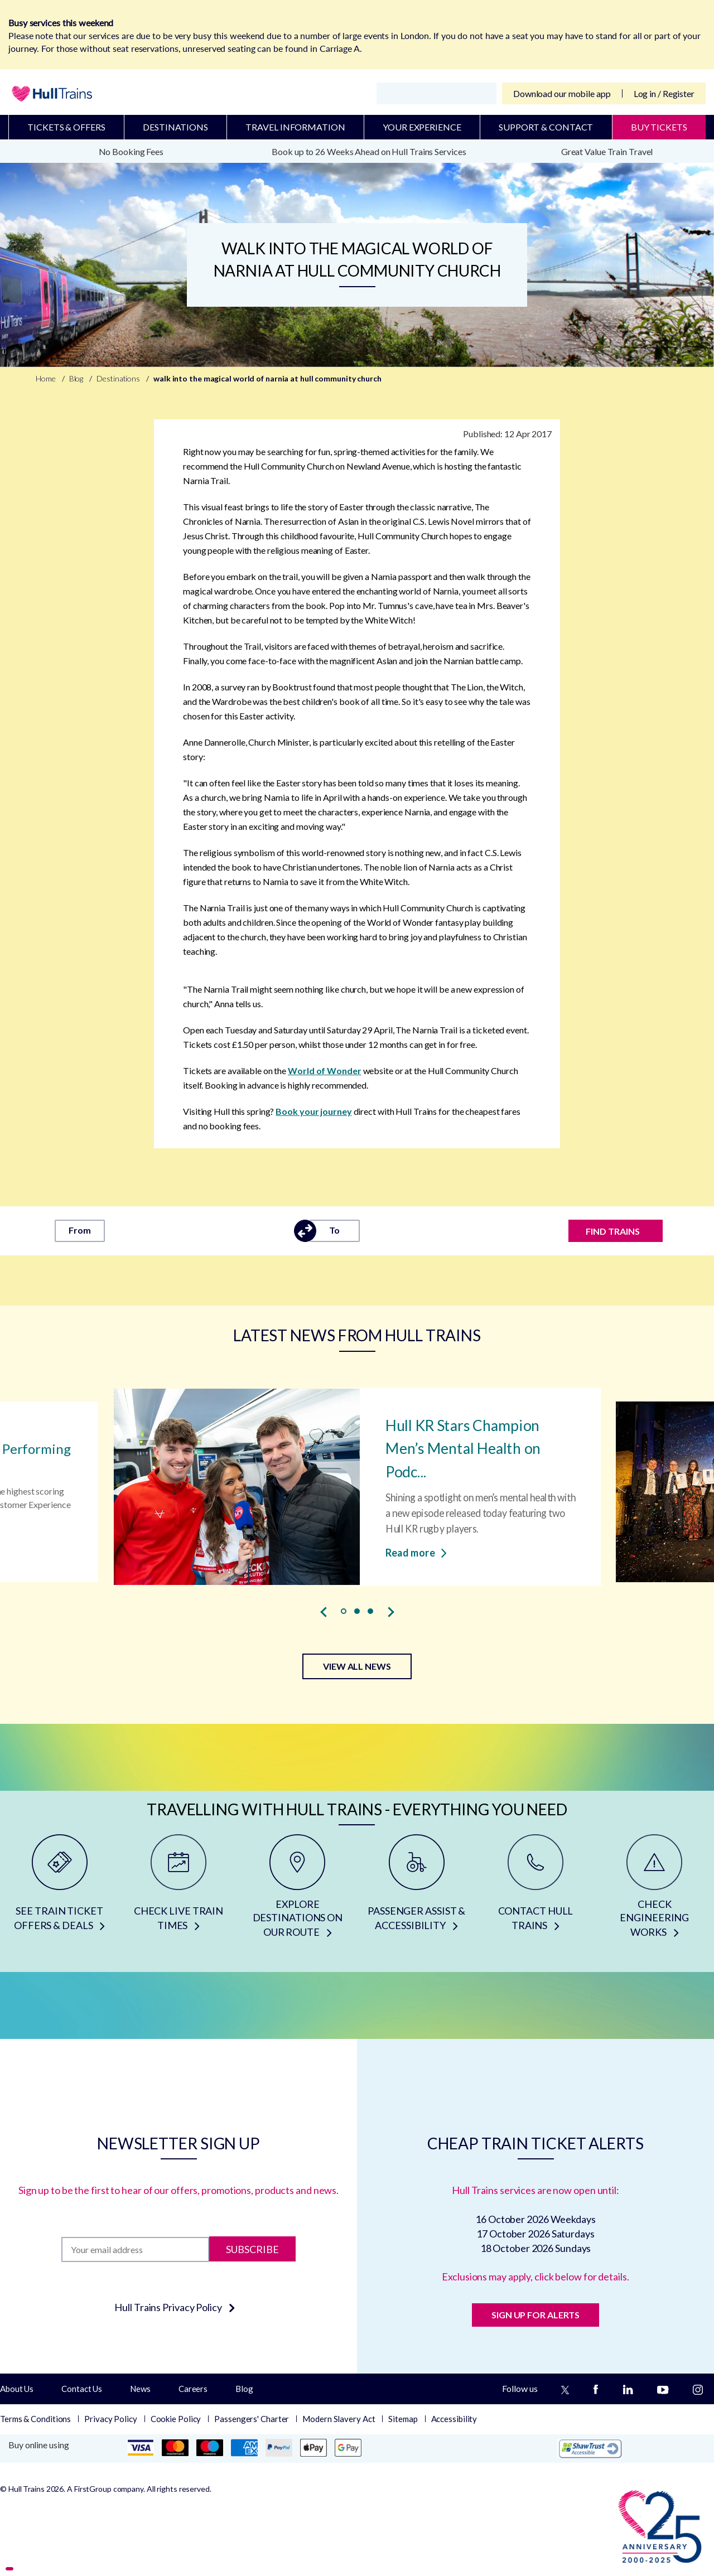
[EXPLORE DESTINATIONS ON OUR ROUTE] (298, 1890)
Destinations (175, 127)
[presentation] (323, 1611)
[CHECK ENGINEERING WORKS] (655, 1890)
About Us (16, 2389)
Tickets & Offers (66, 127)
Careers (193, 2389)
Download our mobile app (562, 93)
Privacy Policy (110, 2419)
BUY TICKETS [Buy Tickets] (659, 127)
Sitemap (402, 2419)
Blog (244, 2389)
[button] (343, 1611)
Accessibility (454, 2419)
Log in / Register (664, 93)
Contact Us (81, 2389)
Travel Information (295, 127)
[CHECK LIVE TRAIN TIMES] (178, 1890)
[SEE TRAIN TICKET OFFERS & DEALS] (59, 1890)
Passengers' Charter (251, 2419)
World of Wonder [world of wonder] (324, 1070)
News (140, 2389)
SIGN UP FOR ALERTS (535, 2314)
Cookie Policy (176, 2419)
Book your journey (313, 1111)
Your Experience (422, 127)
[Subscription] (135, 2249)
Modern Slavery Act (338, 2419)
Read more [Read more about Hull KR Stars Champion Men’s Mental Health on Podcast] (415, 1552)
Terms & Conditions (35, 2419)
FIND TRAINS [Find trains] (613, 1231)
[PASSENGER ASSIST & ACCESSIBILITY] (416, 1890)
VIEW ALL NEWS (357, 1666)
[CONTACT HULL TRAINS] (535, 1890)
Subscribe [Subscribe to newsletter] (252, 2249)
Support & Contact (546, 127)
